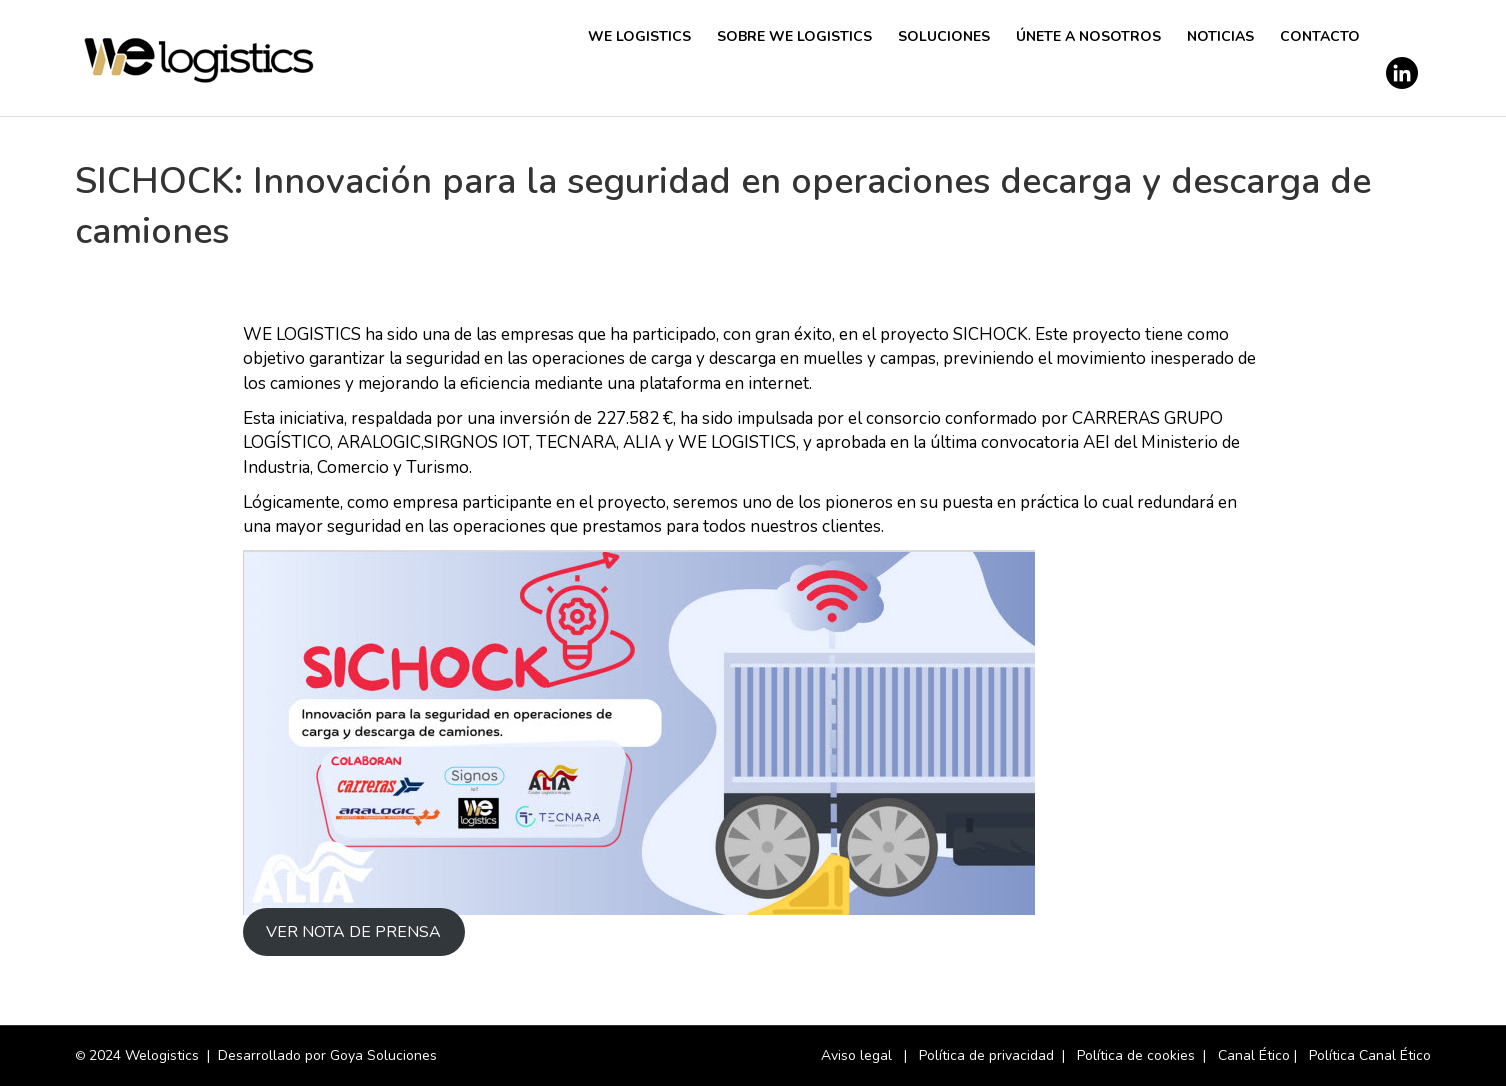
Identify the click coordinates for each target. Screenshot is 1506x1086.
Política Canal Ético (1370, 1055)
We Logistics (639, 36)
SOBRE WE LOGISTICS (794, 36)
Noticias (1220, 36)
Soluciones (944, 36)
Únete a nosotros (1088, 36)
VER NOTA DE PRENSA (353, 932)
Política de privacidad (986, 1055)
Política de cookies (1136, 1055)
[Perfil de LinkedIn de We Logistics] (1402, 73)
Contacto (1320, 36)
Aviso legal (856, 1055)
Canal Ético (1254, 1055)
